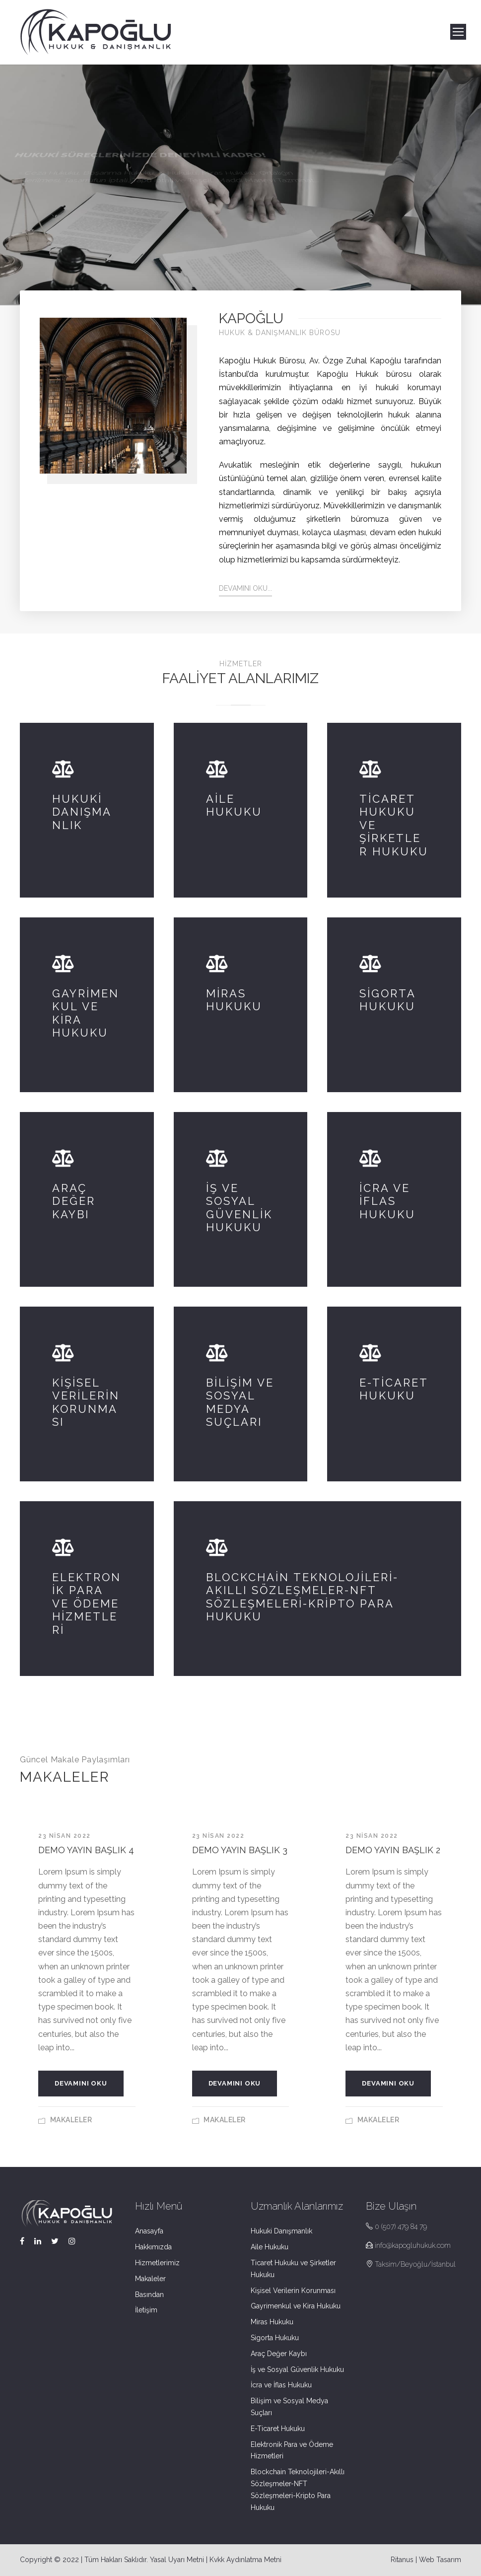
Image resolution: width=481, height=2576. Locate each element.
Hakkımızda (153, 2247)
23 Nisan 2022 (64, 1835)
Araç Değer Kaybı (279, 2354)
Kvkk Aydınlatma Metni (245, 2560)
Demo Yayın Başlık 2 (392, 1850)
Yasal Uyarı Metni (177, 2560)
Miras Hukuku (272, 2322)
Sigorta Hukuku (275, 2338)
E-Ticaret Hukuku (278, 2429)
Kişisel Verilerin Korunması (293, 2291)
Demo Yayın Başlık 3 (239, 1850)
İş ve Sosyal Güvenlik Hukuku (297, 2369)
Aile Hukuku (269, 2247)
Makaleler (71, 2120)
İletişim (146, 2310)
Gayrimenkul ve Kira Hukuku (296, 2306)
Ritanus (402, 2560)
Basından (149, 2294)
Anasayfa (149, 2231)
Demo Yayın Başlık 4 (86, 1850)
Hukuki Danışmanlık (281, 2231)
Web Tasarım (440, 2560)
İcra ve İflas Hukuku (281, 2385)
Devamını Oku (81, 2083)
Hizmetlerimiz (157, 2263)
